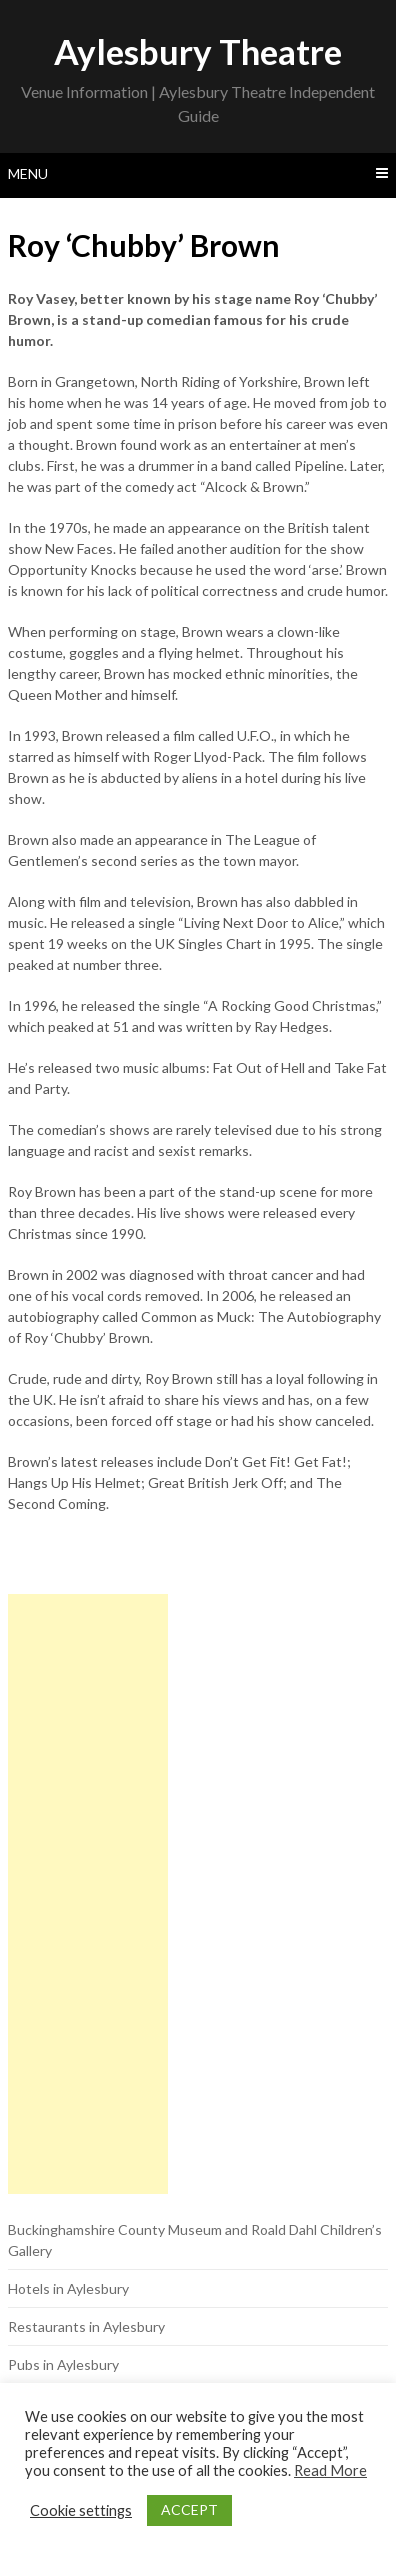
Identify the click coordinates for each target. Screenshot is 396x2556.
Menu (28, 173)
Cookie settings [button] (81, 2510)
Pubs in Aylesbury (63, 2364)
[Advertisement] (88, 1894)
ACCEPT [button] (189, 2509)
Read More (330, 2470)
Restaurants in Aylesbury (86, 2326)
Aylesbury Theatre (198, 51)
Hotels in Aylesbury (68, 2288)
